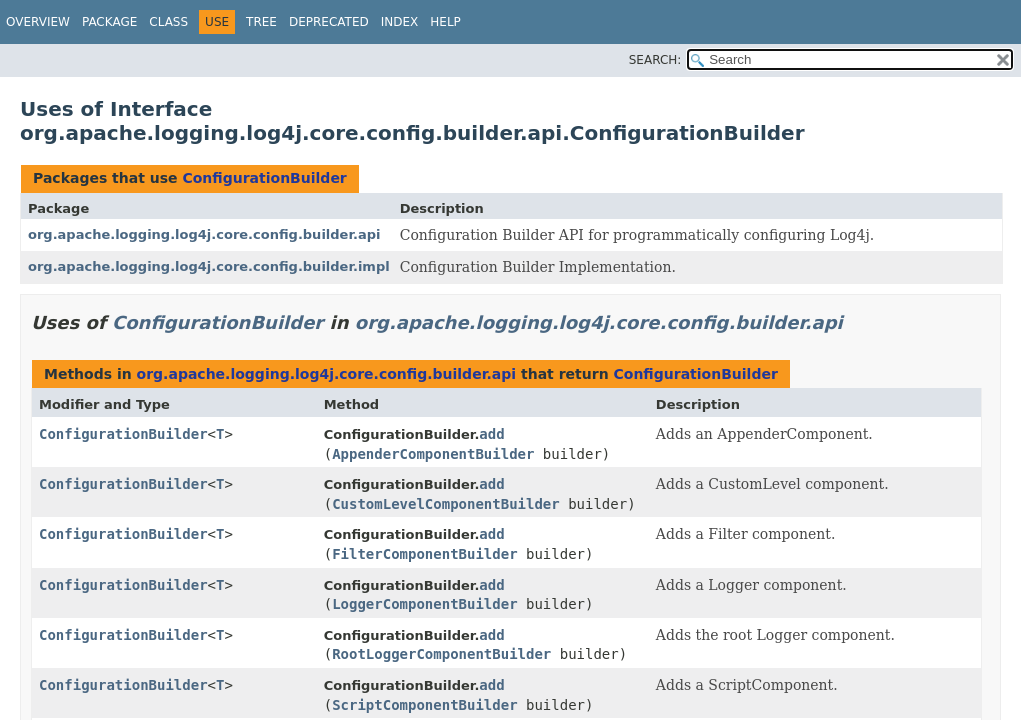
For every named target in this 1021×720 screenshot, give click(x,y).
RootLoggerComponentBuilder (441, 654)
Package (109, 22)
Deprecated (329, 22)
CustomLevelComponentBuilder (446, 504)
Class (168, 22)
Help (445, 22)
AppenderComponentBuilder (433, 454)
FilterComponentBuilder (424, 554)
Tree (261, 22)
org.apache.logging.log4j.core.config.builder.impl (209, 266)
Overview (38, 22)
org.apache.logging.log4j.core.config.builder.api (204, 234)
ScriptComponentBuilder (424, 705)
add (491, 434)
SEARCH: (655, 60)
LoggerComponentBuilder (424, 604)
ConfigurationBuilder (264, 178)
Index (400, 22)
